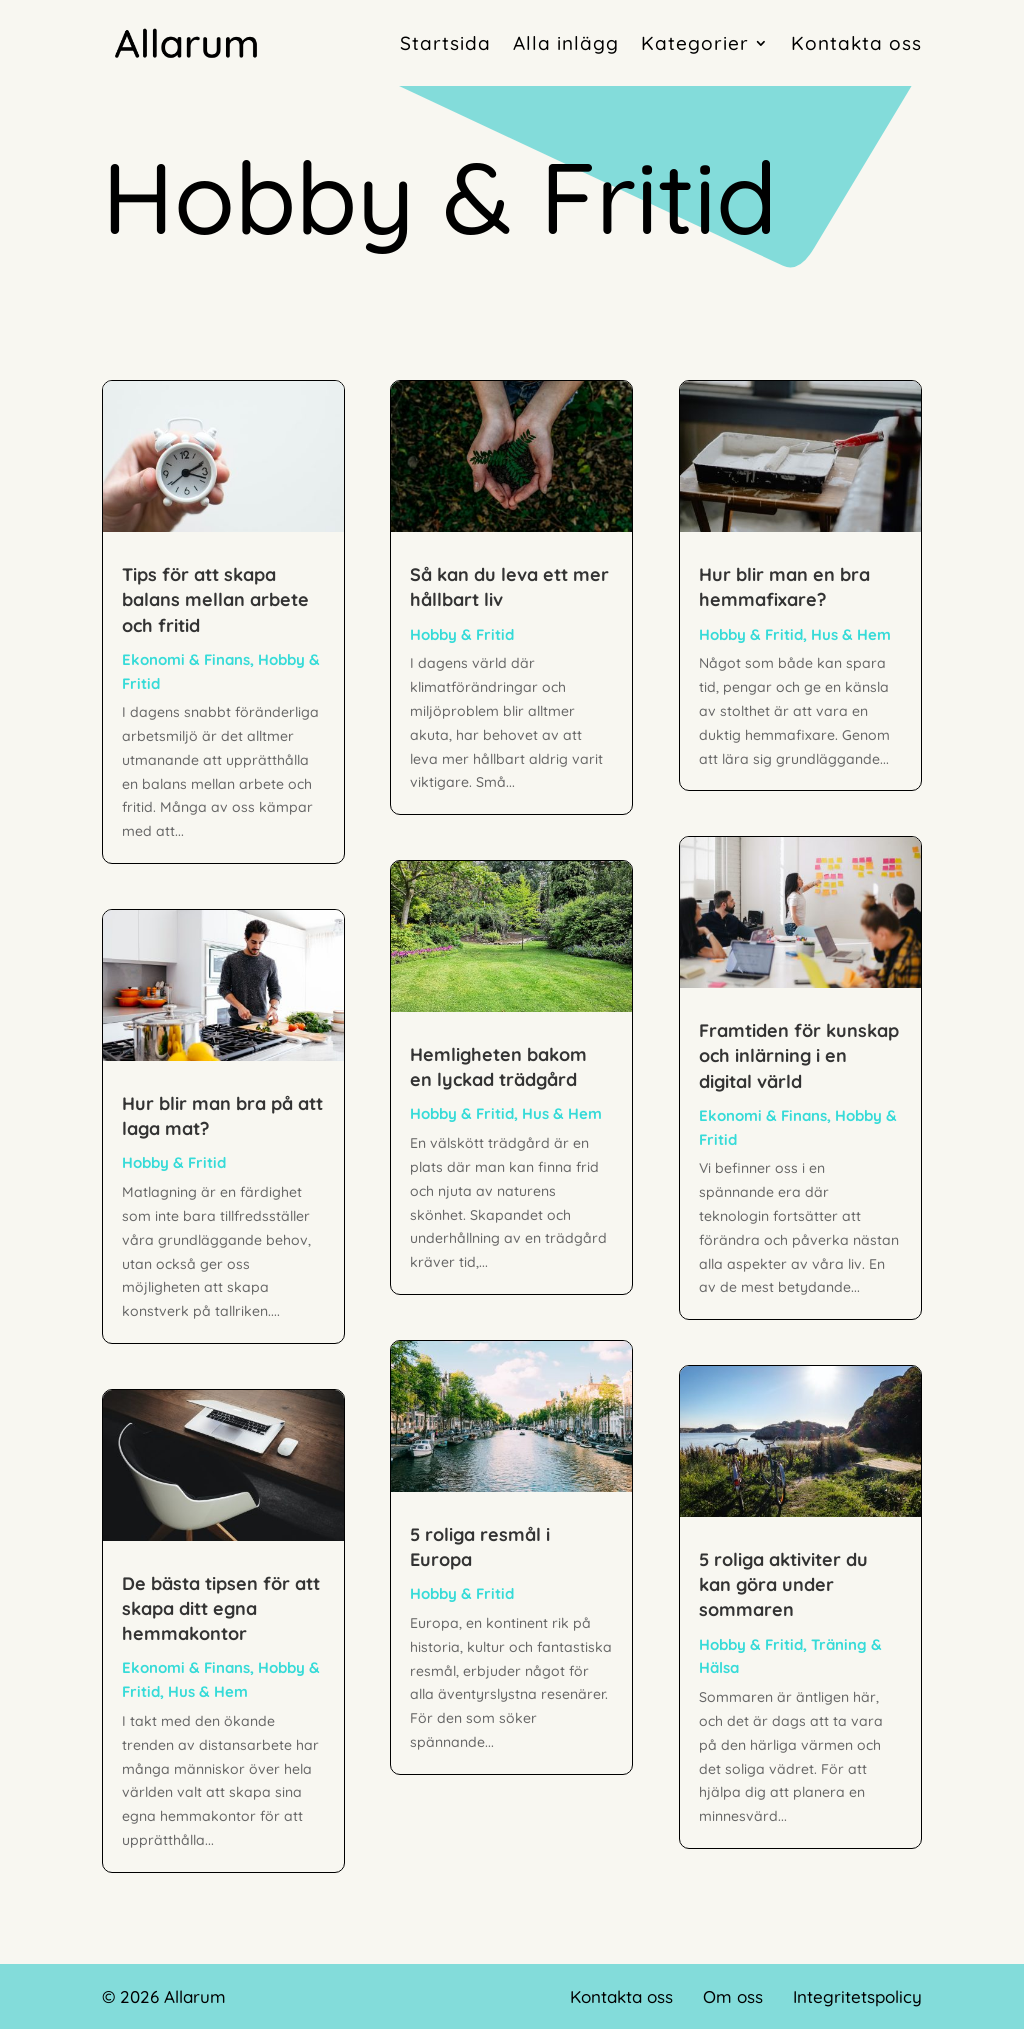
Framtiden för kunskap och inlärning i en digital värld (799, 1055)
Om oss (733, 1996)
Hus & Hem (208, 1691)
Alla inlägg (566, 43)
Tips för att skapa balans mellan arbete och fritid (215, 599)
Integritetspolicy (857, 1996)
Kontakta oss (856, 43)
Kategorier (695, 43)
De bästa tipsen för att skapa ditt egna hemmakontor (221, 1608)
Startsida (445, 43)
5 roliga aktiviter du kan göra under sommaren (783, 1584)
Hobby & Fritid (174, 1162)
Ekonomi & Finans (186, 659)
